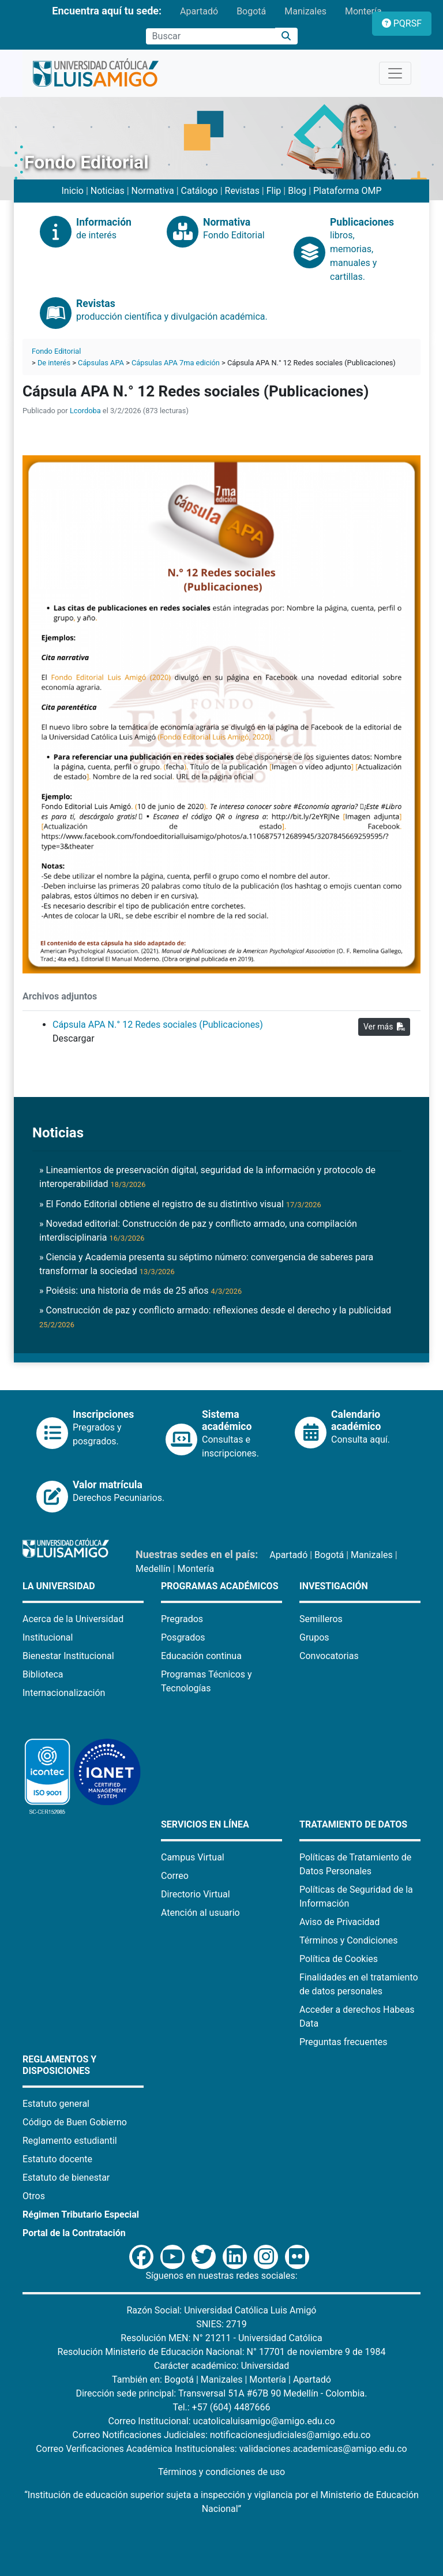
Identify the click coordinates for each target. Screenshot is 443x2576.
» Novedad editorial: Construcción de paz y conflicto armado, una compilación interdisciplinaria (198, 1230)
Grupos (314, 1637)
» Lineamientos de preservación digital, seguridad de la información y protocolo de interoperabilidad (207, 1177)
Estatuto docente (57, 2159)
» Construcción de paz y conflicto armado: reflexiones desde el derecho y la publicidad (215, 1317)
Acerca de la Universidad (72, 1618)
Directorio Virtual (195, 1894)
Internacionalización (63, 1692)
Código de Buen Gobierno (74, 2122)
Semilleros (321, 1618)
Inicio (72, 190)
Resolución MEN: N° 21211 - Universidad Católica (221, 2337)
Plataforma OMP (347, 190)
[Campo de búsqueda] (210, 36)
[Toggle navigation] (395, 73)
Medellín (153, 1568)
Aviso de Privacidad (339, 1921)
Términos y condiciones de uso (221, 2471)
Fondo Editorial (56, 351)
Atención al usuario (200, 1912)
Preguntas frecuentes (343, 2041)
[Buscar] (286, 36)
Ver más (384, 1026)
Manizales (305, 11)
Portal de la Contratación (74, 2232)
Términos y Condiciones (348, 1940)
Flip (273, 190)
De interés (53, 362)
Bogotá (251, 11)
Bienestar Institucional (68, 1655)
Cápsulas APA (101, 362)
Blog (297, 190)
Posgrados (183, 1637)
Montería (363, 11)
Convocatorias (329, 1655)
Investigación (333, 1586)
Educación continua (201, 1655)
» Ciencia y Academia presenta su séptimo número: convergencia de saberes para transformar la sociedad (206, 1264)
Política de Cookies (338, 1958)
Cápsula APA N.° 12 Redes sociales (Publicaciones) (157, 1024)
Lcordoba (85, 410)
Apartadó (199, 11)
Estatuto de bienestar (66, 2177)
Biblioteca (42, 1674)
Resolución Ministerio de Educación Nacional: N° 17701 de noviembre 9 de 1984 (222, 2351)
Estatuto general (55, 2103)
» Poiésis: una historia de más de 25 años (140, 1290)
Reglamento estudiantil (69, 2140)
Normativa (153, 190)
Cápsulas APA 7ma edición (176, 362)
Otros (33, 2196)
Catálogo (199, 190)
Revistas (242, 190)
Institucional (47, 1637)
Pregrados (182, 1618)
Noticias (108, 190)
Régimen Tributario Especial (80, 2214)
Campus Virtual (192, 1857)
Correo (175, 1875)
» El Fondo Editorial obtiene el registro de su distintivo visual (180, 1204)
